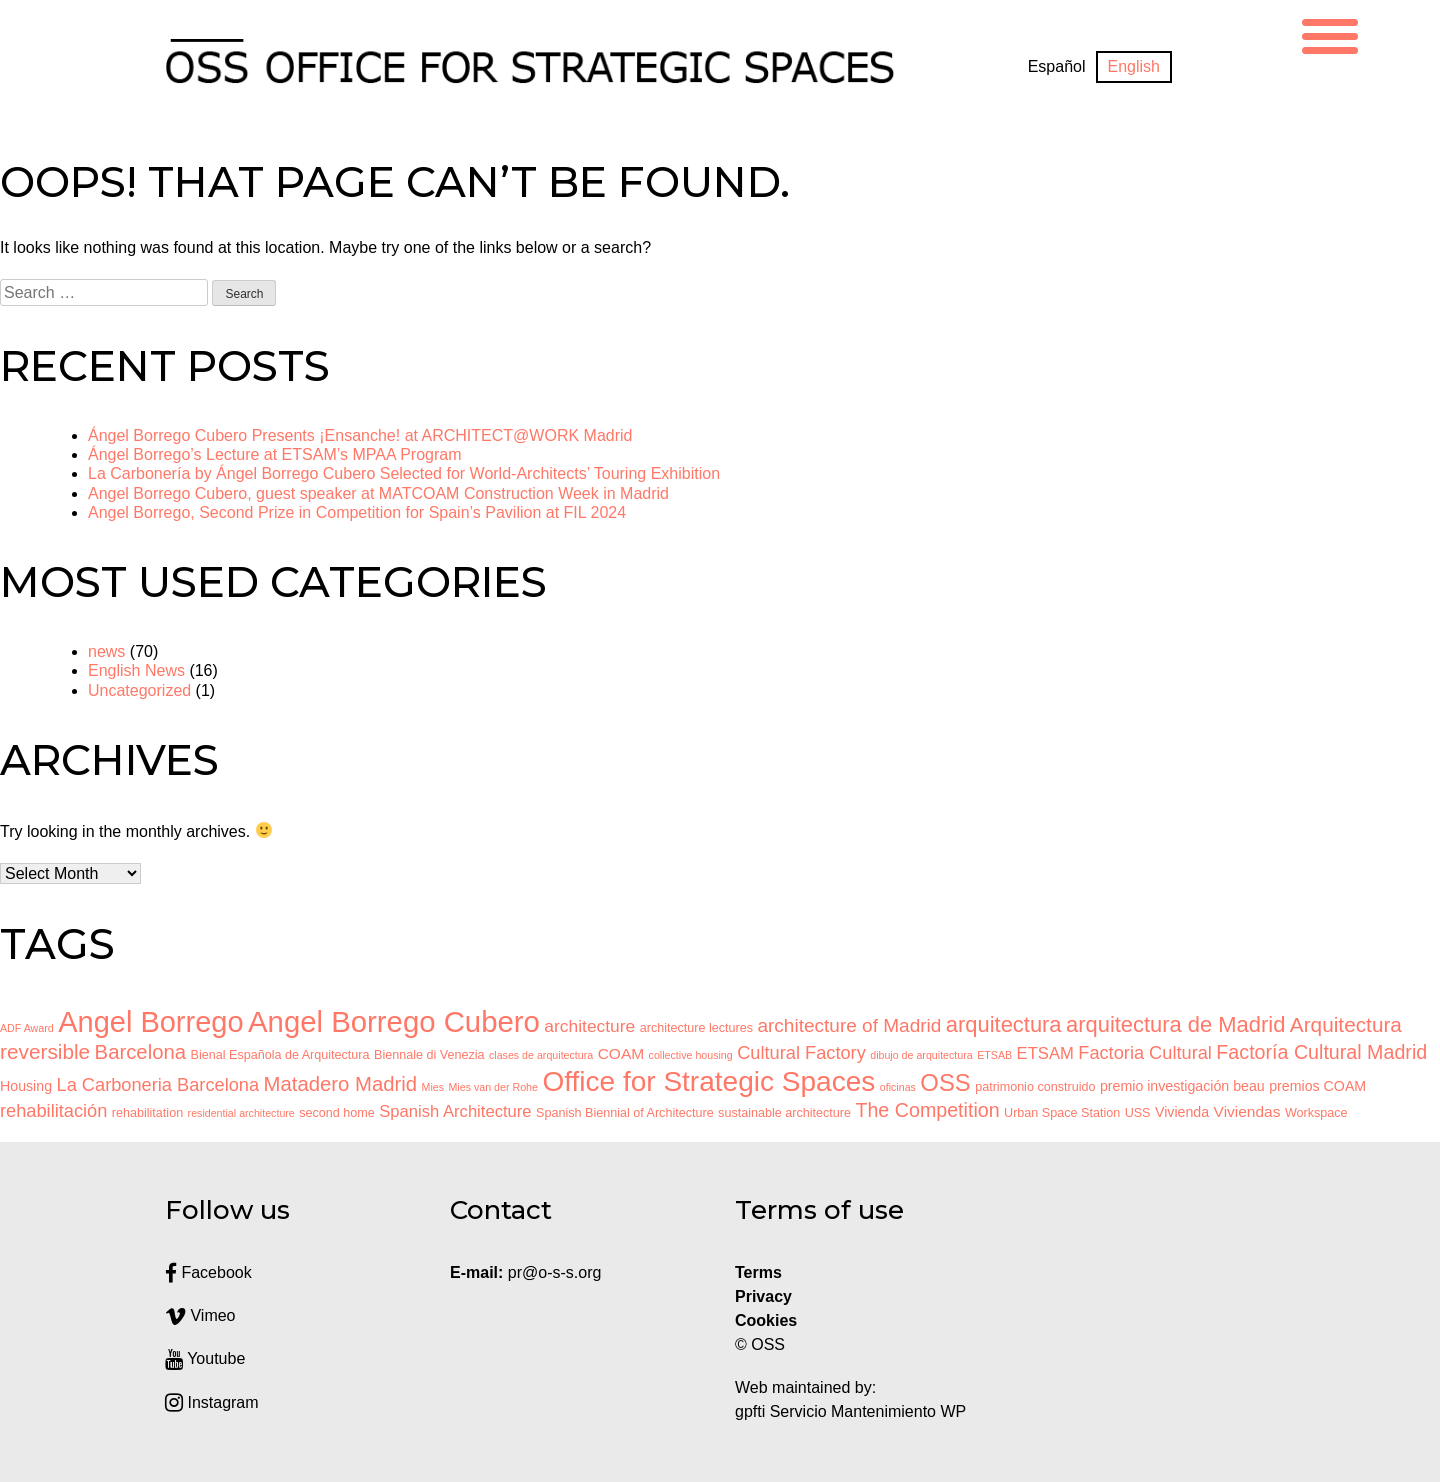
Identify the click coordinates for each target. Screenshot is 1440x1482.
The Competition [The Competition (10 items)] (927, 1110)
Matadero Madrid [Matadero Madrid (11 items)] (341, 1084)
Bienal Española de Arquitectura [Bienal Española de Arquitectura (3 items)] (280, 1055)
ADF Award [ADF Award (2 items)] (27, 1028)
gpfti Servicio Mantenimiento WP (850, 1411)
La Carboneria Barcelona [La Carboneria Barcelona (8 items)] (158, 1085)
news (106, 651)
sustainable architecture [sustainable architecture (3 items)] (784, 1113)
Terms (758, 1272)
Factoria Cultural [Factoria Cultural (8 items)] (1145, 1053)
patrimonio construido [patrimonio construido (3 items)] (1035, 1087)
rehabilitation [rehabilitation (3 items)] (147, 1113)
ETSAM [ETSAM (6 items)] (1045, 1053)
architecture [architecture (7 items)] (589, 1026)
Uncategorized (139, 690)
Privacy (763, 1296)
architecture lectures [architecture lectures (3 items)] (696, 1028)
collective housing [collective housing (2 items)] (691, 1055)
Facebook (208, 1272)
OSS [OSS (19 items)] (945, 1082)
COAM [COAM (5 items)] (621, 1053)
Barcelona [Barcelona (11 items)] (140, 1052)
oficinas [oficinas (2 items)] (898, 1087)
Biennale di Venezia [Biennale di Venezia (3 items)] (429, 1055)
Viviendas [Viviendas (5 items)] (1247, 1111)
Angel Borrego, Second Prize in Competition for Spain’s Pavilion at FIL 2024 (357, 512)
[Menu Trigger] (1330, 33)
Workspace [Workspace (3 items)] (1316, 1113)
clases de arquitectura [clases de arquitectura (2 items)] (541, 1055)
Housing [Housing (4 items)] (26, 1086)
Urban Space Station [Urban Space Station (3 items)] (1062, 1113)
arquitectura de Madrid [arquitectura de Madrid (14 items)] (1175, 1024)
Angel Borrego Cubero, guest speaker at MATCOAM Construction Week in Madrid (378, 493)
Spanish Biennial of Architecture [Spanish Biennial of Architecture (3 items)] (625, 1113)
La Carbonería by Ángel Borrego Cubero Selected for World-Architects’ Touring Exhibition (404, 473)
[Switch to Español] (1057, 67)
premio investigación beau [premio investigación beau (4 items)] (1182, 1086)
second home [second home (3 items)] (337, 1113)
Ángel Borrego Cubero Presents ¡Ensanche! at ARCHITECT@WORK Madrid (360, 435)
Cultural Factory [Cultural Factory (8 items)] (801, 1053)
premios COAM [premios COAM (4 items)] (1317, 1086)
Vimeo (200, 1315)
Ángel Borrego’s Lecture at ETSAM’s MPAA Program (275, 454)
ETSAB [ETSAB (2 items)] (994, 1055)
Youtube (205, 1358)
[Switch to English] (1134, 67)
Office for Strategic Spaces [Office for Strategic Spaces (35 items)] (708, 1081)
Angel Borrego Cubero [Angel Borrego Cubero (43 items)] (394, 1021)
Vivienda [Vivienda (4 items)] (1182, 1112)
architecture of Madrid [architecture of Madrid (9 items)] (849, 1025)
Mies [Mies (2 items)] (433, 1087)
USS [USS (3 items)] (1138, 1113)
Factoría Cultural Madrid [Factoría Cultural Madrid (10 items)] (1321, 1052)
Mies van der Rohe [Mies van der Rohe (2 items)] (492, 1087)
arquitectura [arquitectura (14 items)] (1004, 1024)
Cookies (766, 1320)
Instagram (212, 1402)
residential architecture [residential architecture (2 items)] (241, 1113)
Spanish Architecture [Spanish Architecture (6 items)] (455, 1111)
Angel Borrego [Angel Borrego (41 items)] (150, 1022)
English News (136, 670)
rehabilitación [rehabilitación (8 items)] (53, 1111)
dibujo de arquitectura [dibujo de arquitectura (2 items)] (921, 1055)
